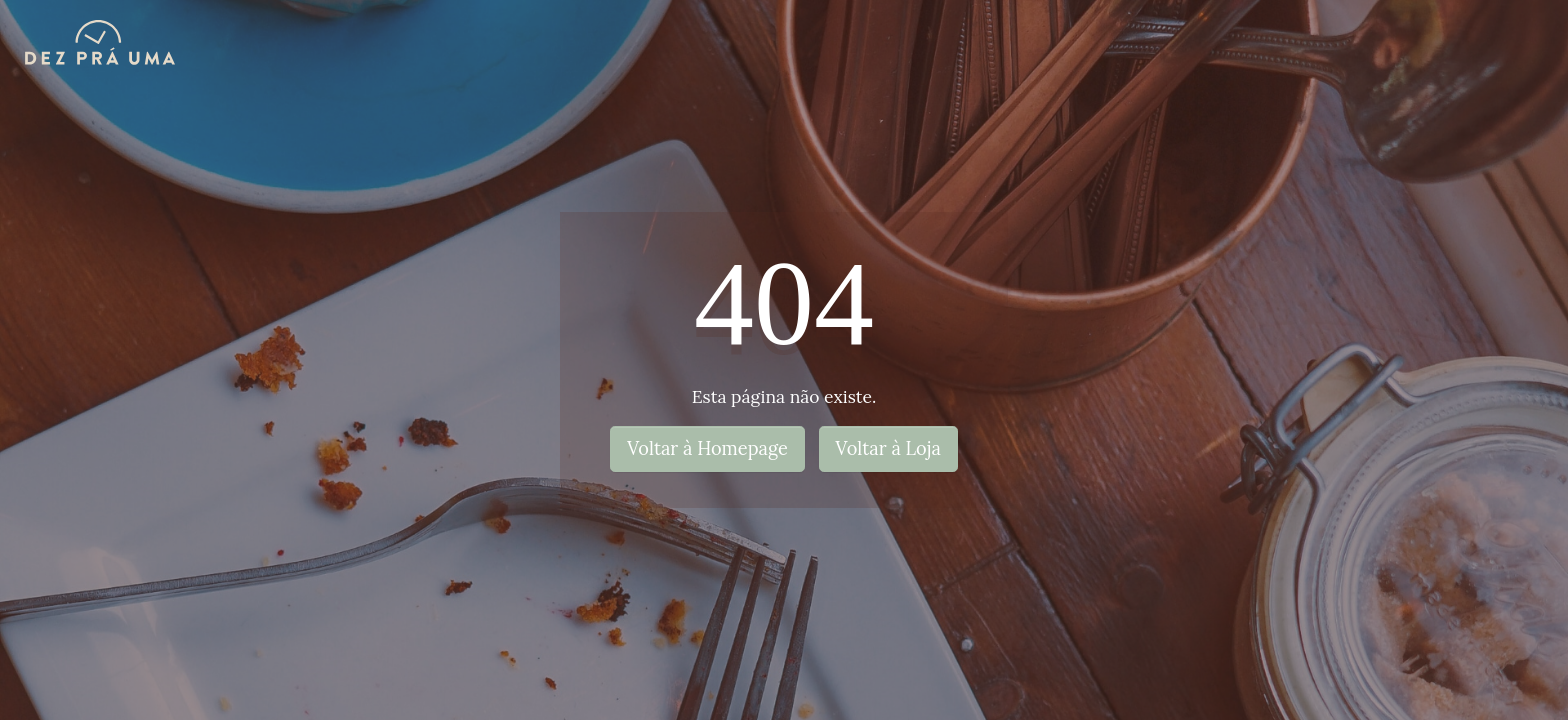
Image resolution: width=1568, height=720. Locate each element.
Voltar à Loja (888, 448)
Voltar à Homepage (707, 448)
